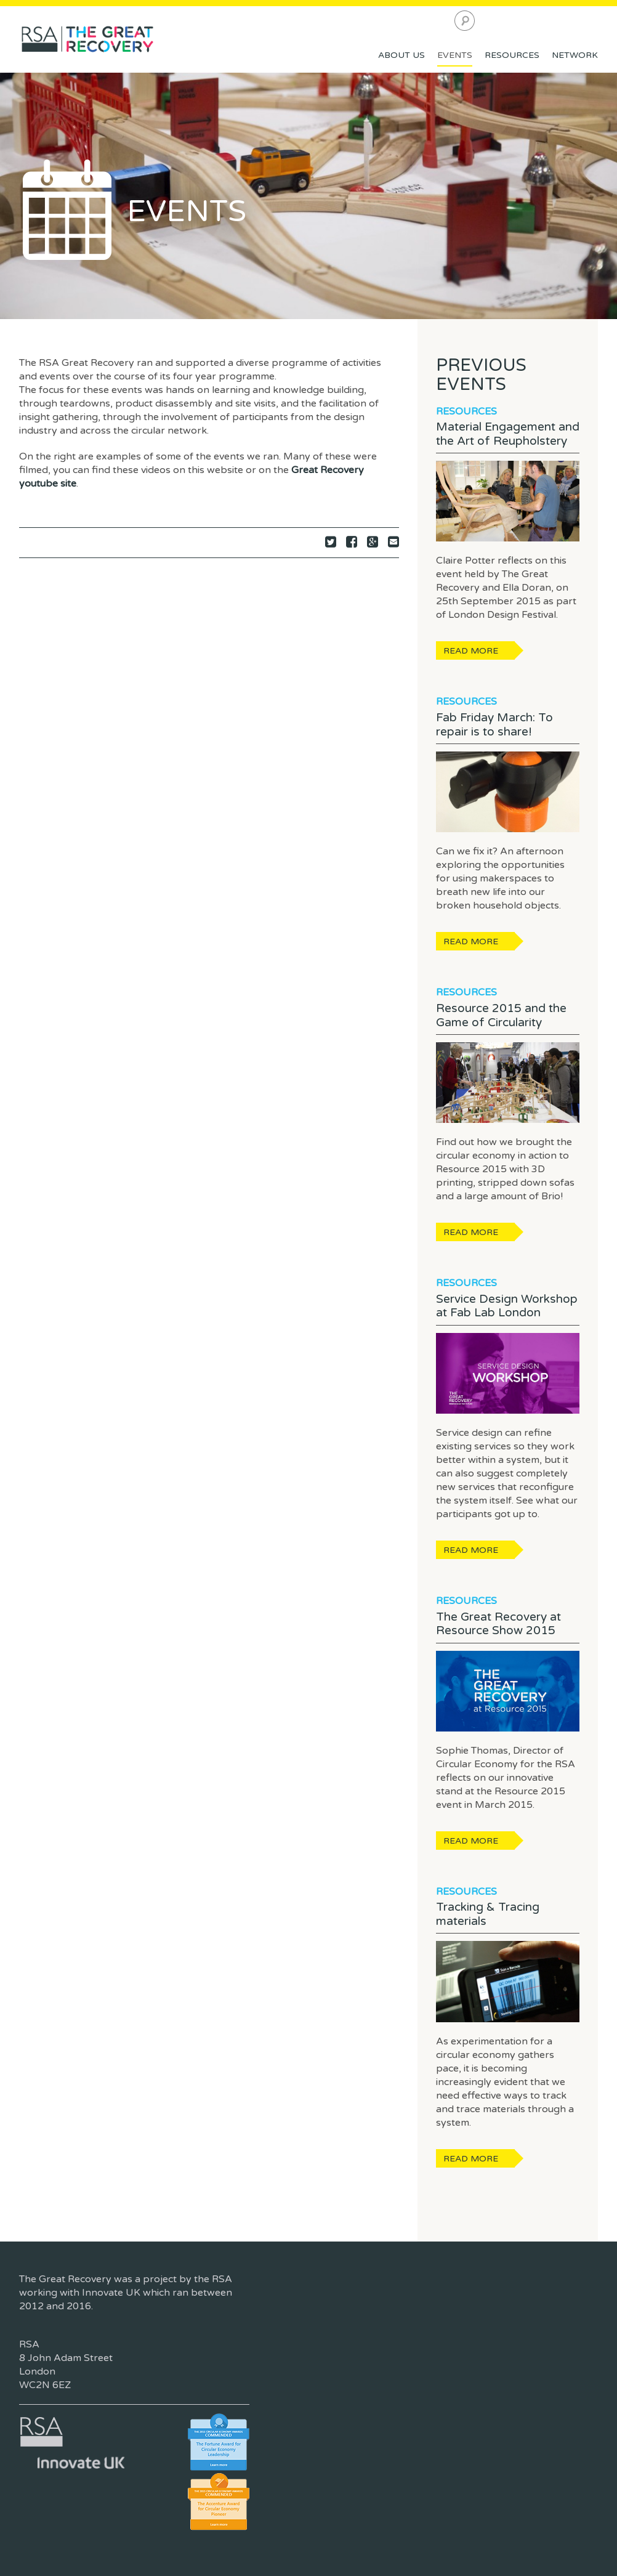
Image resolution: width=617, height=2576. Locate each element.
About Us (401, 55)
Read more (470, 651)
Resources (512, 55)
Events (454, 55)
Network (575, 55)
